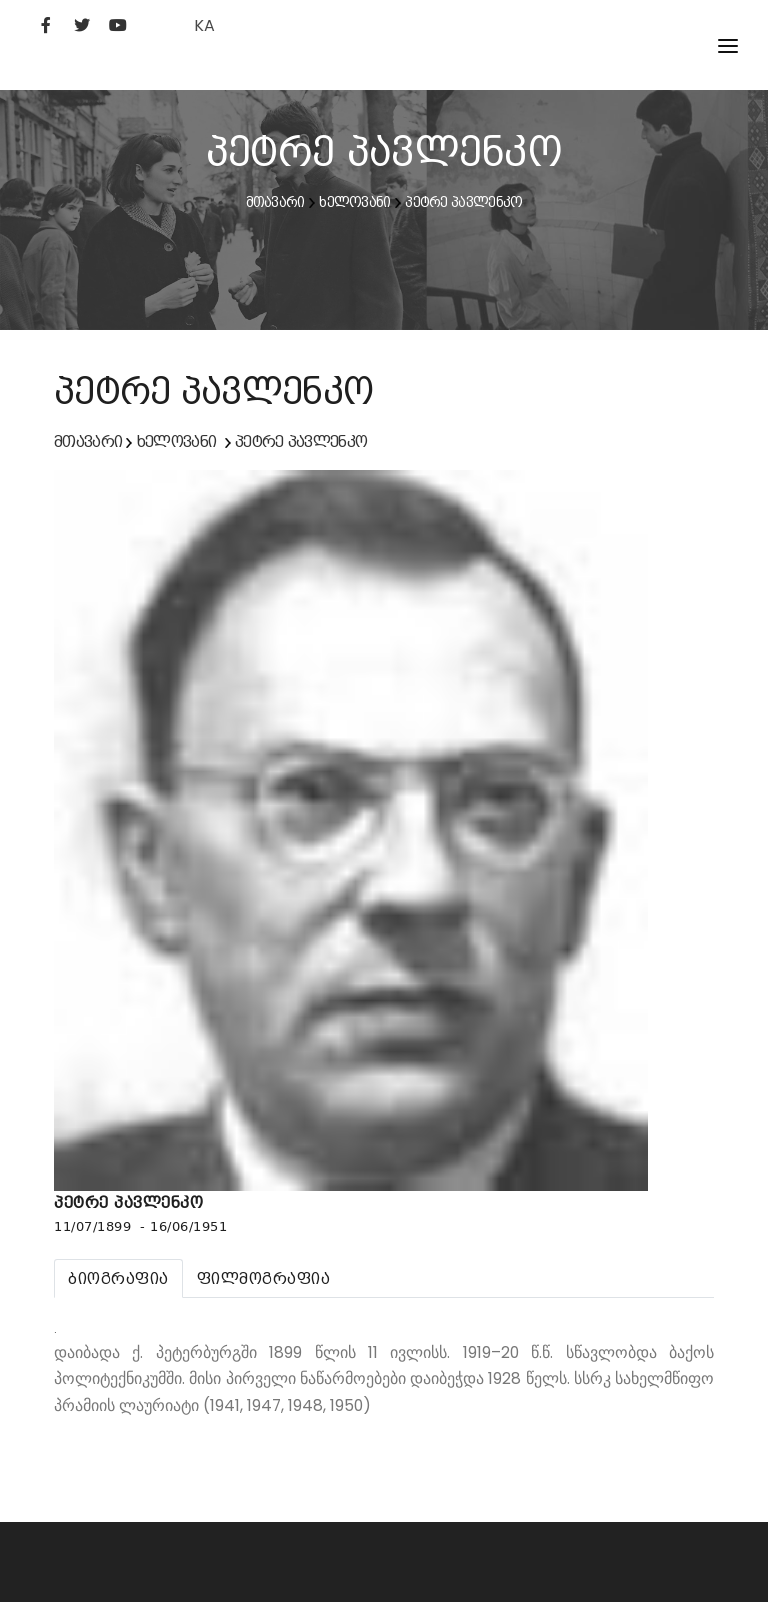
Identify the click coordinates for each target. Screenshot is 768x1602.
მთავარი (275, 202)
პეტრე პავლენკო (463, 202)
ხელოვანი (354, 202)
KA (204, 25)
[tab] (118, 1278)
